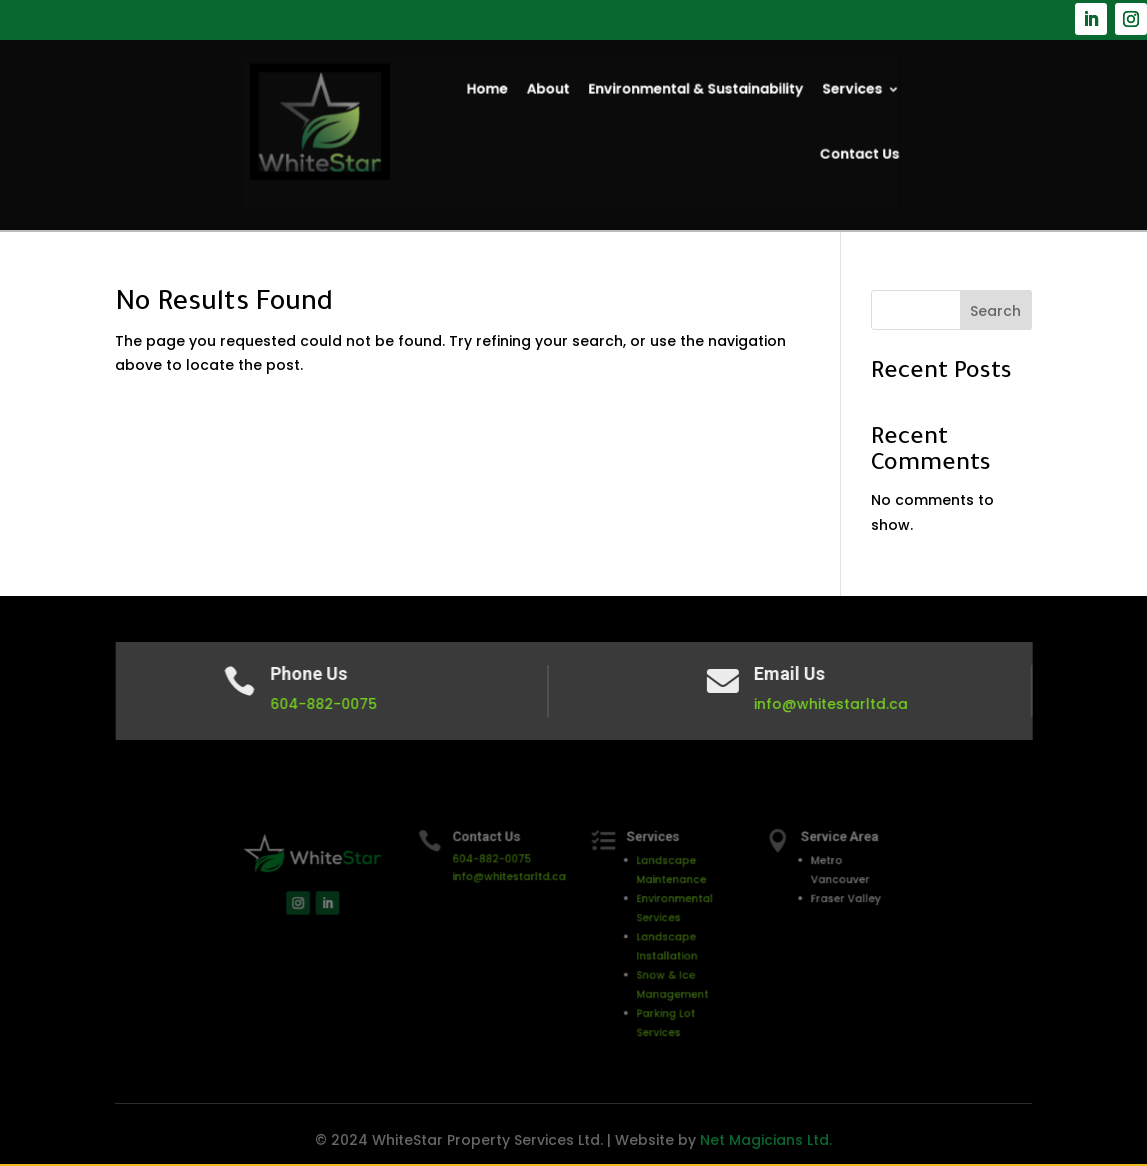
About (552, 94)
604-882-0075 (329, 704)
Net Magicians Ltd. (766, 1140)
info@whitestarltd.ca (828, 704)
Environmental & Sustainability (682, 94)
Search (995, 311)
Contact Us (827, 151)
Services (821, 94)
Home (497, 94)
